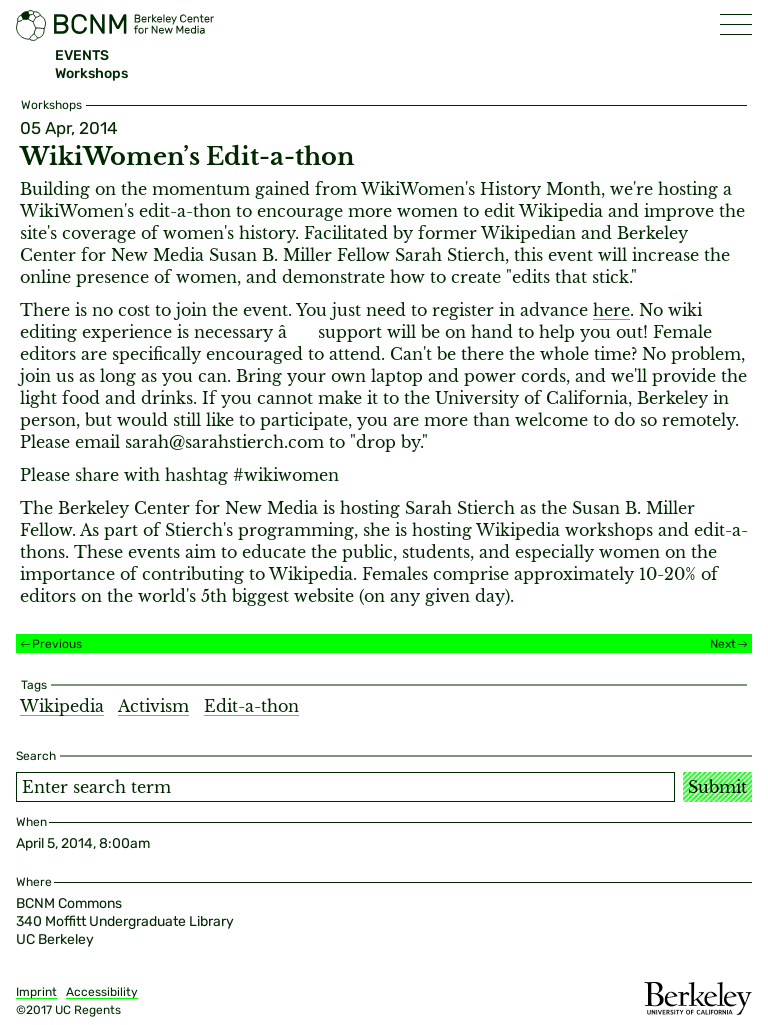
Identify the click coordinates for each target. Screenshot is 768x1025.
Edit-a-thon (251, 706)
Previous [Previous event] (57, 644)
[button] (736, 24)
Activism (153, 706)
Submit (717, 787)
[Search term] (345, 787)
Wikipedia (62, 706)
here (611, 310)
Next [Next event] (723, 644)
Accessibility (102, 992)
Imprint (36, 992)
